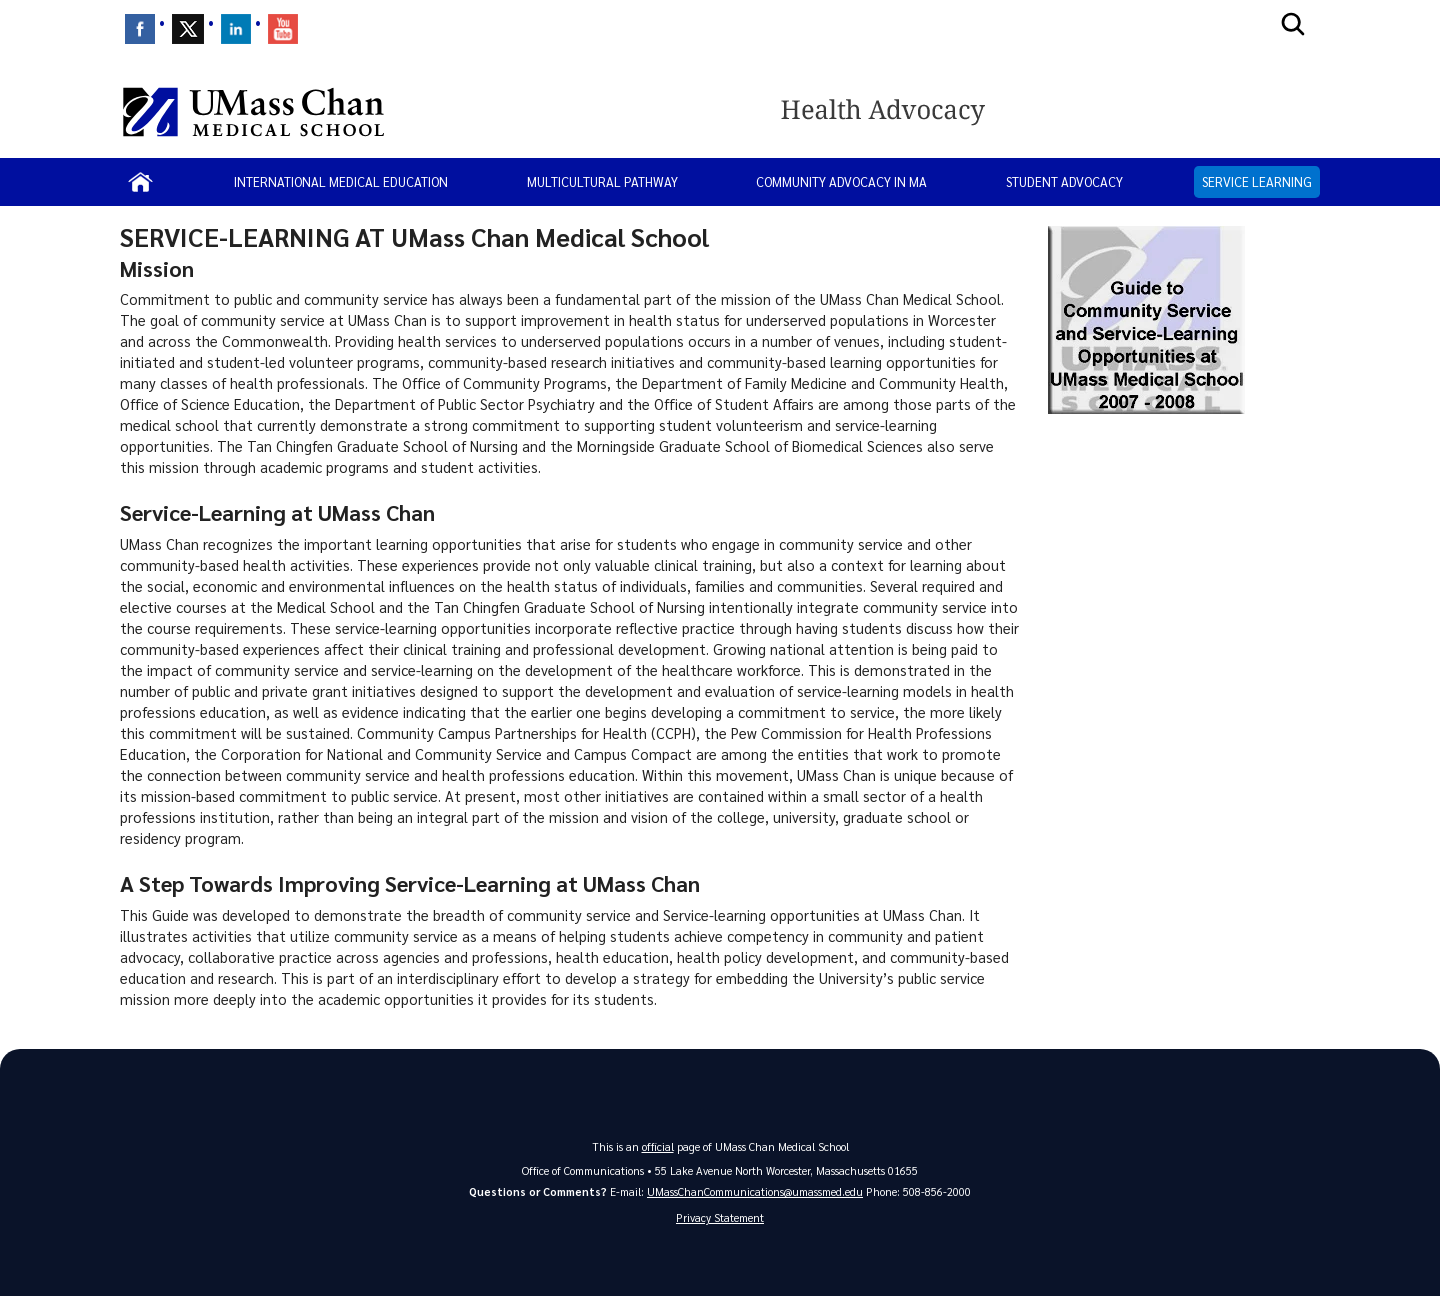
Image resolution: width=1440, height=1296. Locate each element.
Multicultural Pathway (602, 181)
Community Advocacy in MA (841, 181)
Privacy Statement (720, 1217)
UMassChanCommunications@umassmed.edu (755, 1191)
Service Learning (1257, 181)
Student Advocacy (1064, 181)
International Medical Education (341, 181)
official (658, 1146)
